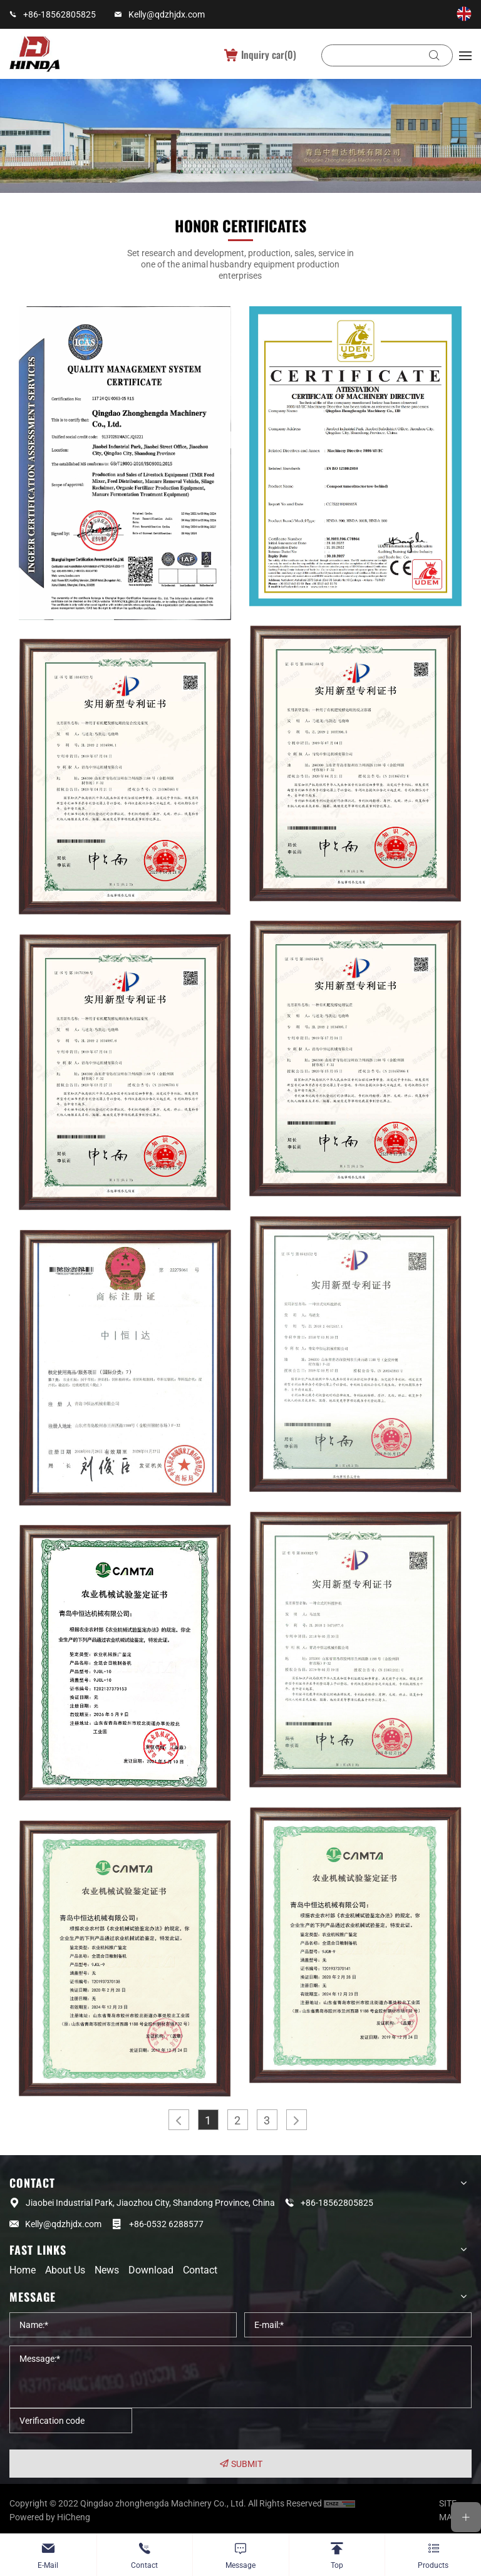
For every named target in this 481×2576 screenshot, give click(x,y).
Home (22, 2270)
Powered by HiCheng (49, 2517)
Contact (200, 2270)
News (107, 2270)
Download (150, 2270)
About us (65, 2270)
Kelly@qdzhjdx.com (166, 14)
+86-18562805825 (59, 14)
